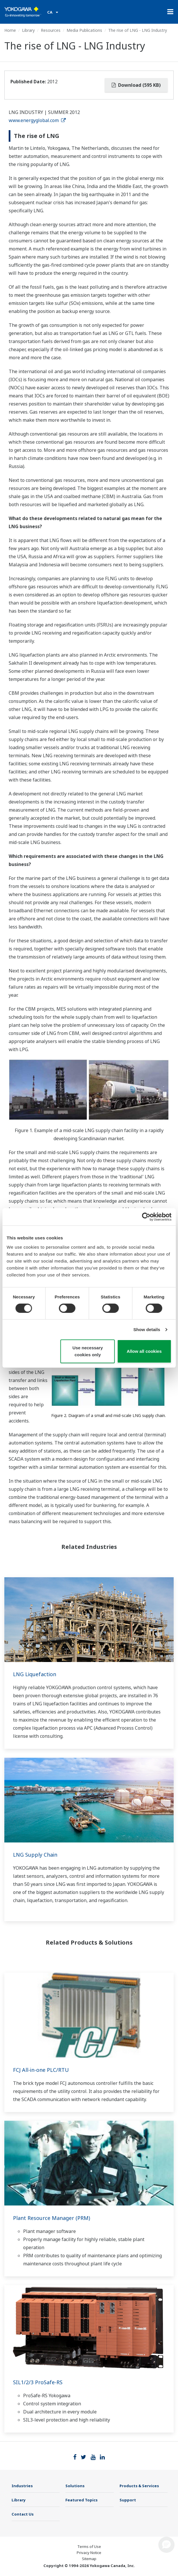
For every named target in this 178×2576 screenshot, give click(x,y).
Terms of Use (89, 2546)
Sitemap (89, 2558)
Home (10, 30)
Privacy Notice (89, 2552)
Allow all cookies (144, 1351)
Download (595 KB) (136, 85)
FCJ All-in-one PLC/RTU (41, 2069)
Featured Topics (81, 2500)
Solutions (75, 2485)
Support (128, 2500)
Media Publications (84, 30)
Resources (50, 30)
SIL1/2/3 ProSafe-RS (38, 2382)
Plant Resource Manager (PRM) (51, 2217)
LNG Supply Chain (35, 1854)
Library (28, 30)
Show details (146, 1329)
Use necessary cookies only (87, 1351)
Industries (22, 2485)
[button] (166, 2545)
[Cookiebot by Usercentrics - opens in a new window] (146, 1217)
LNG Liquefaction (34, 1674)
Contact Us (23, 2514)
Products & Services (139, 2485)
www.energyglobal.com (37, 120)
